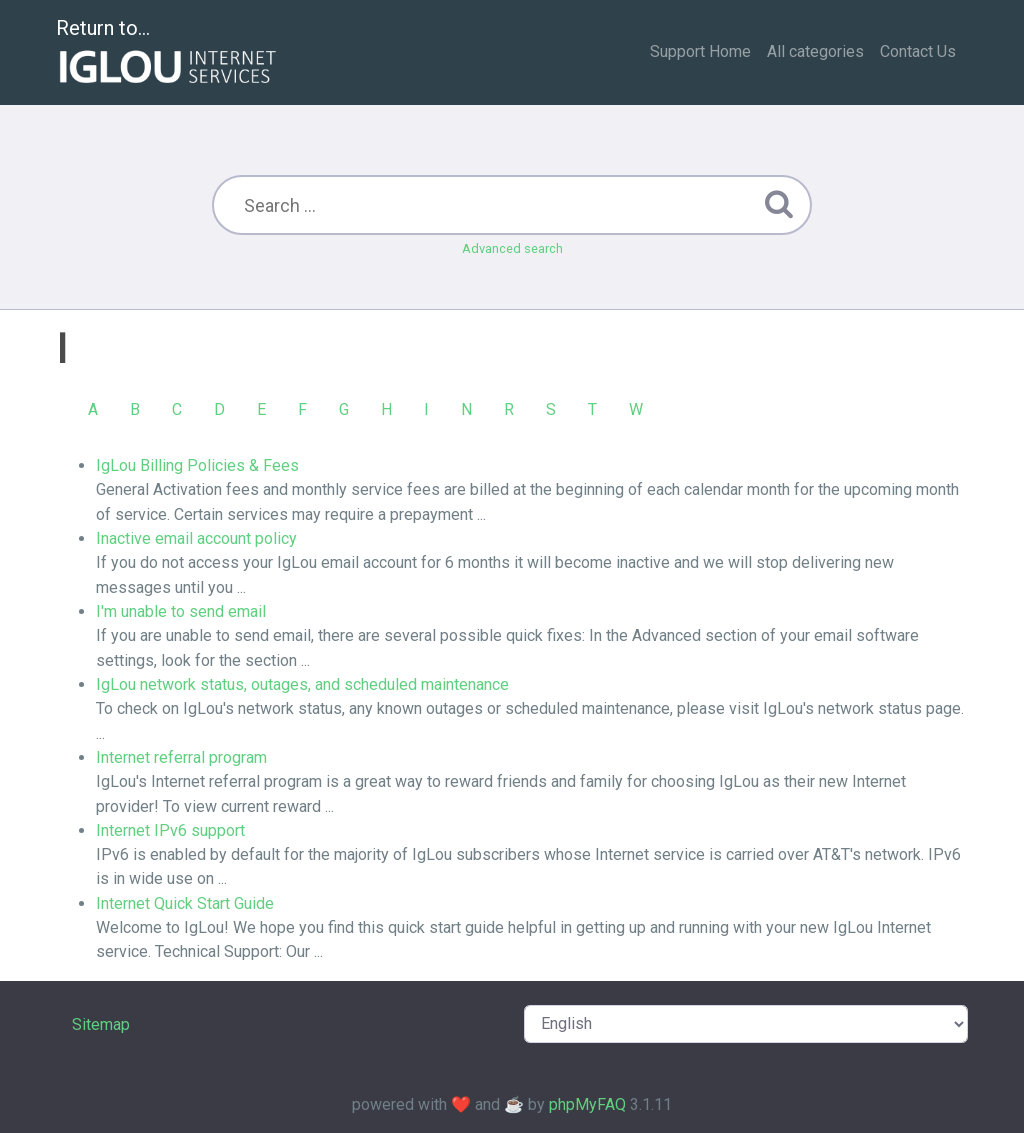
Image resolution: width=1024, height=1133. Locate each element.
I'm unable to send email (181, 611)
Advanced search (512, 248)
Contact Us (918, 51)
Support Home (700, 51)
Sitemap (101, 1024)
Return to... (168, 53)
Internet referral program (181, 757)
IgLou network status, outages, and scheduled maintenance (302, 684)
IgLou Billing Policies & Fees (197, 465)
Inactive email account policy (196, 538)
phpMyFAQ (587, 1104)
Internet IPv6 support (170, 830)
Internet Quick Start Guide (185, 903)
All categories (815, 51)
